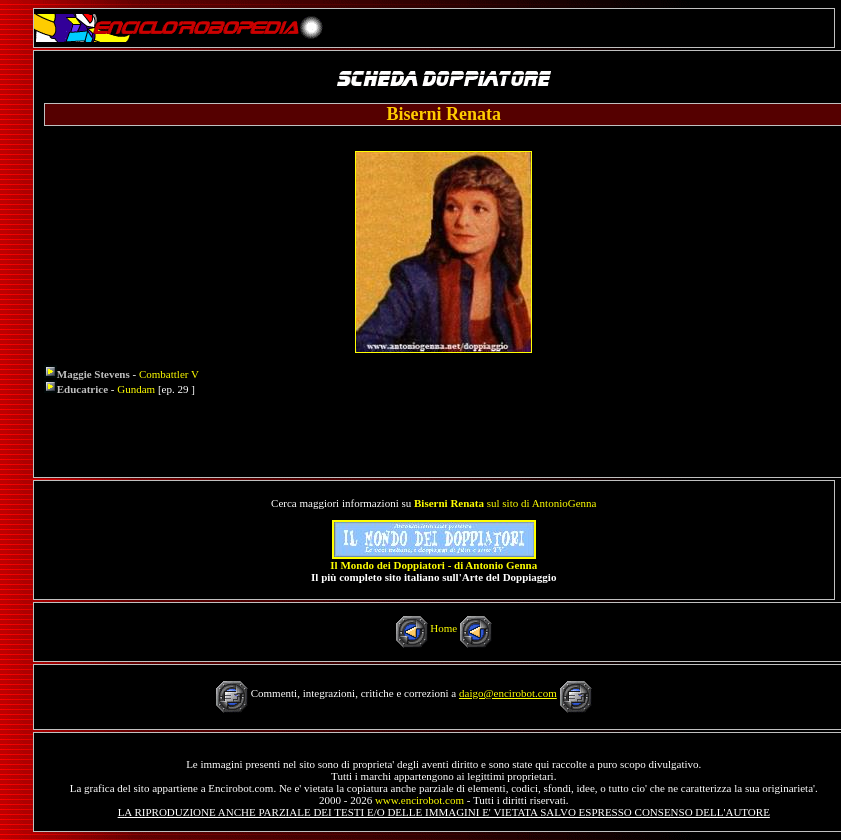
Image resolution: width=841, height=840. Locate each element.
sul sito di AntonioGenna (505, 503)
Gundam (136, 389)
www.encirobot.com (419, 800)
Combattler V (169, 374)
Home (443, 628)
